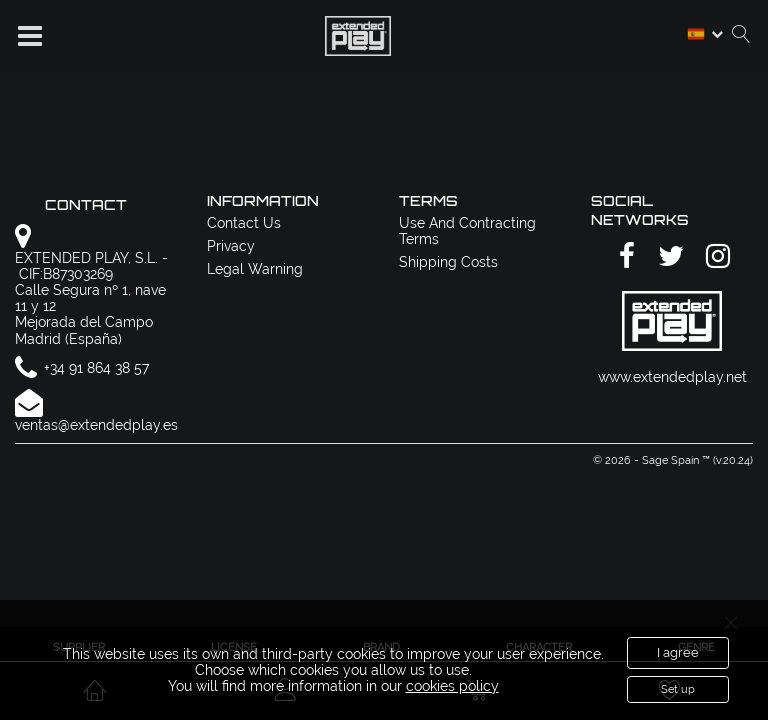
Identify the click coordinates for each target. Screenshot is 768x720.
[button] (30, 36)
